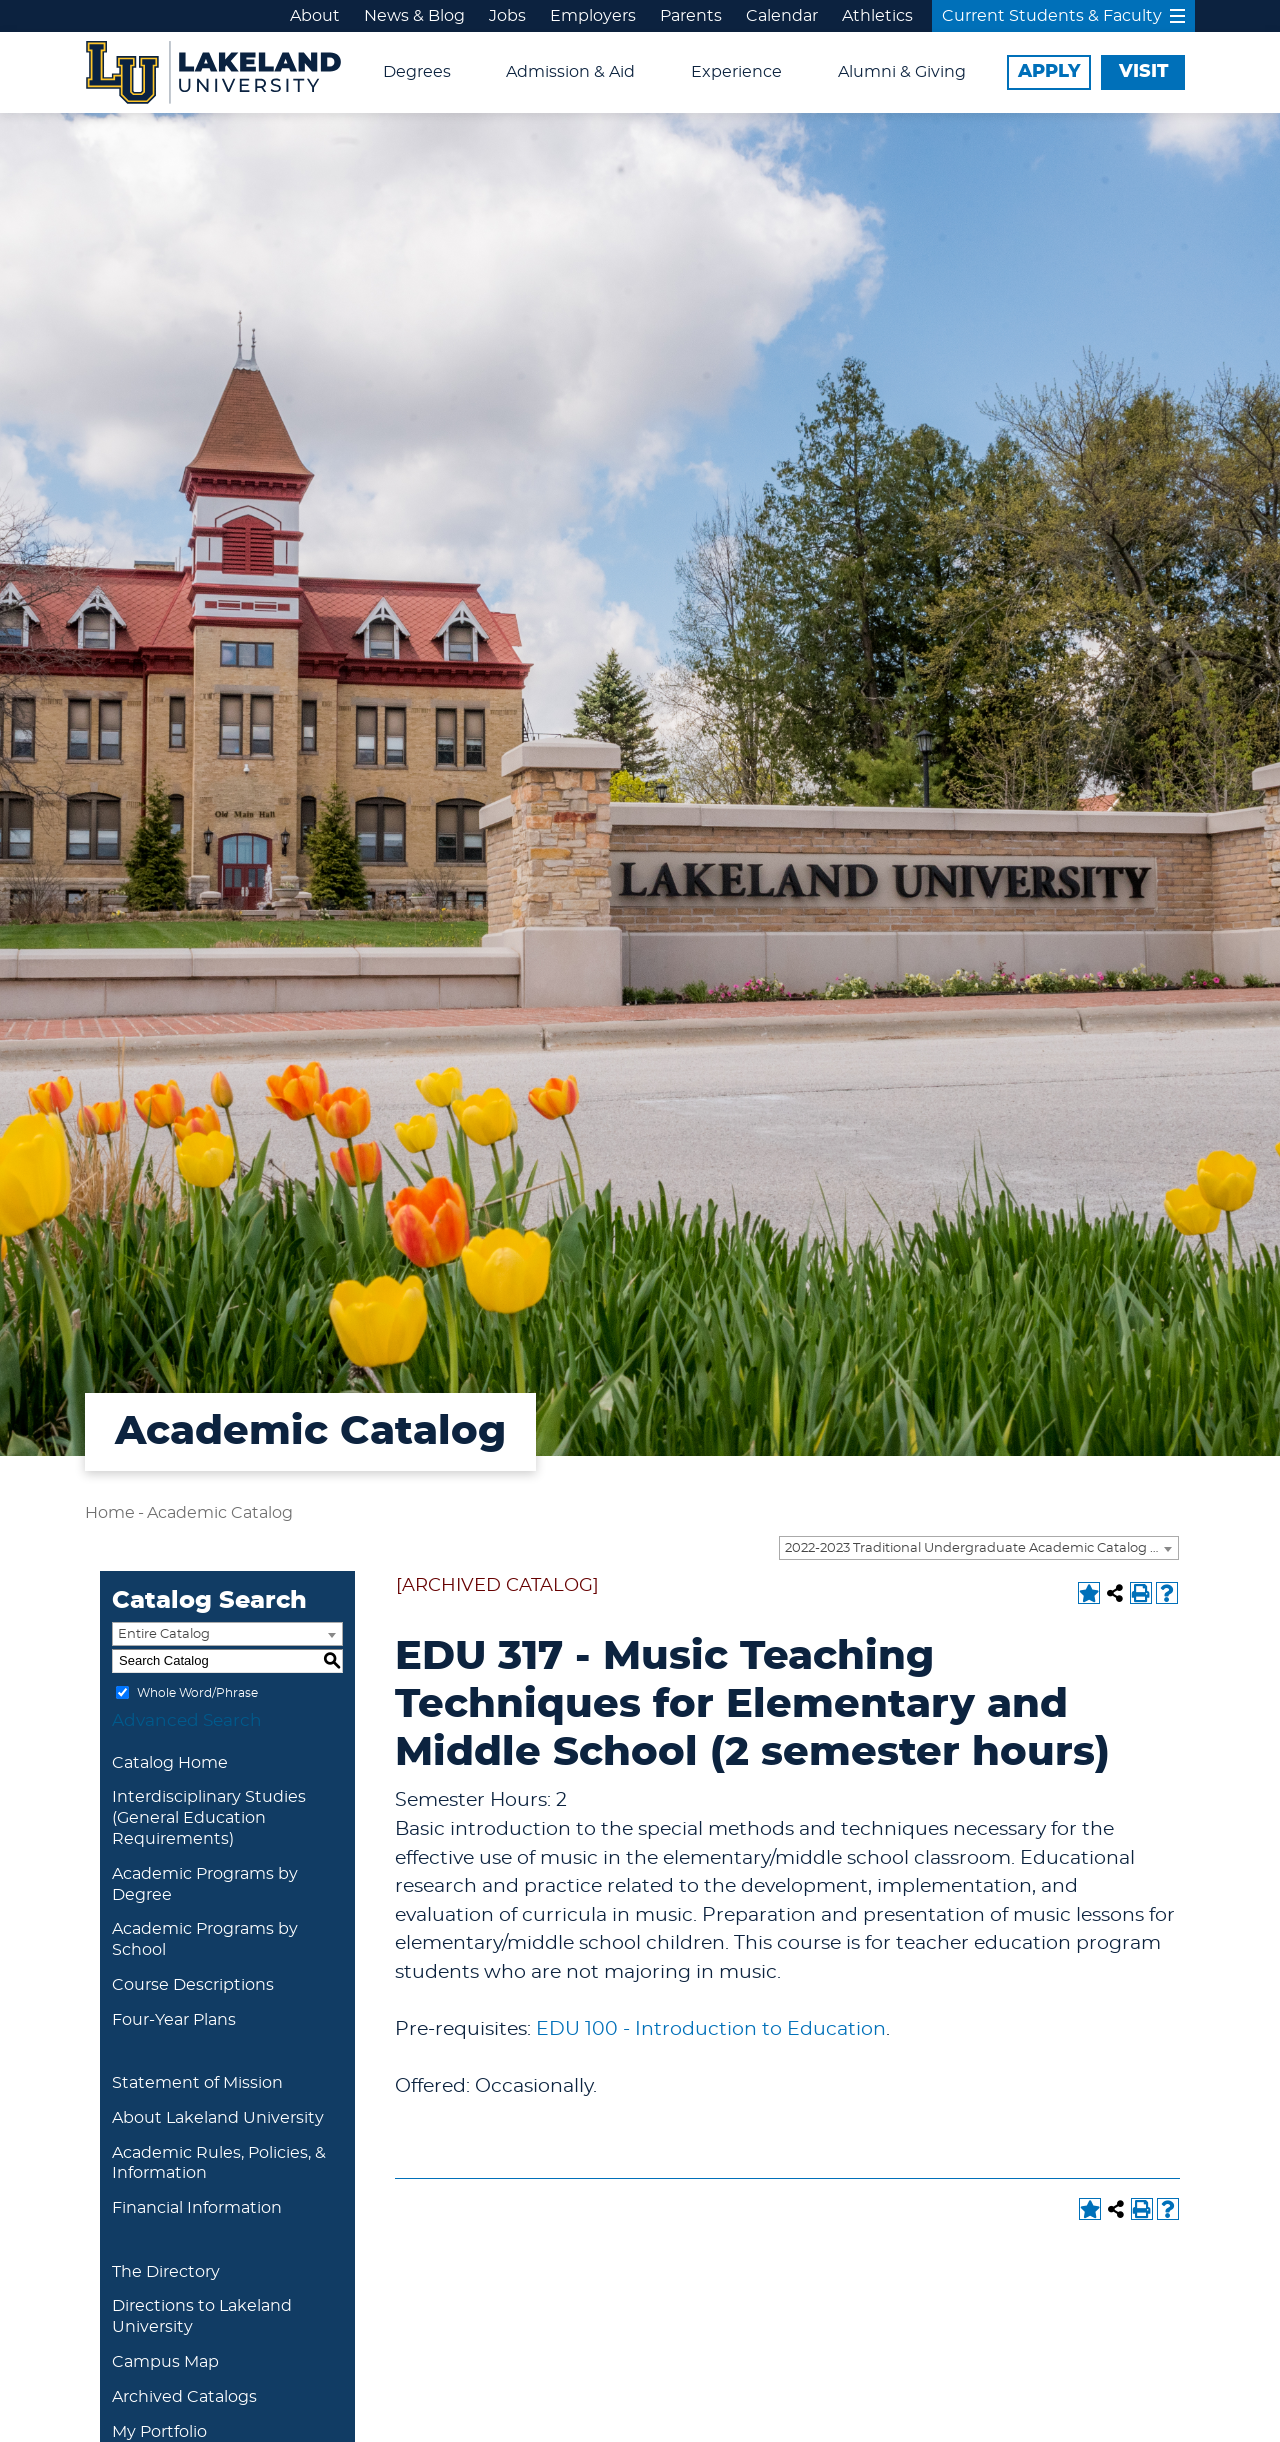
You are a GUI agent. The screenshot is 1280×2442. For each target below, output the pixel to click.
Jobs (507, 16)
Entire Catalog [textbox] (164, 1634)
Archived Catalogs (184, 2397)
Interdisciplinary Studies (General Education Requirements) (209, 1818)
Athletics (877, 16)
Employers (593, 16)
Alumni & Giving (902, 72)
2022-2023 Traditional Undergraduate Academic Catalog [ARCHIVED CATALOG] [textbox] (981, 1548)
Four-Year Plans (174, 2020)
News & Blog (414, 16)
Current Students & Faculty (1063, 16)
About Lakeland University (218, 2118)
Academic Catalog (220, 1513)
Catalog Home (170, 1763)
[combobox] (979, 1548)
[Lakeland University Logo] (213, 70)
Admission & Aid (570, 72)
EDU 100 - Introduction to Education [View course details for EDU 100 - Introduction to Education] (711, 2029)
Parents (691, 16)
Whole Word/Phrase (197, 1692)
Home (110, 1513)
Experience (736, 72)
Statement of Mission (197, 2083)
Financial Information (197, 2208)
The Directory (166, 2272)
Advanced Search (187, 1720)
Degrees (417, 72)
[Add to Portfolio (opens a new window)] (1089, 1593)
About (315, 16)
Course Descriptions (193, 1985)
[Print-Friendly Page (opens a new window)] (1141, 1593)
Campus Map (165, 2362)
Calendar (782, 16)
